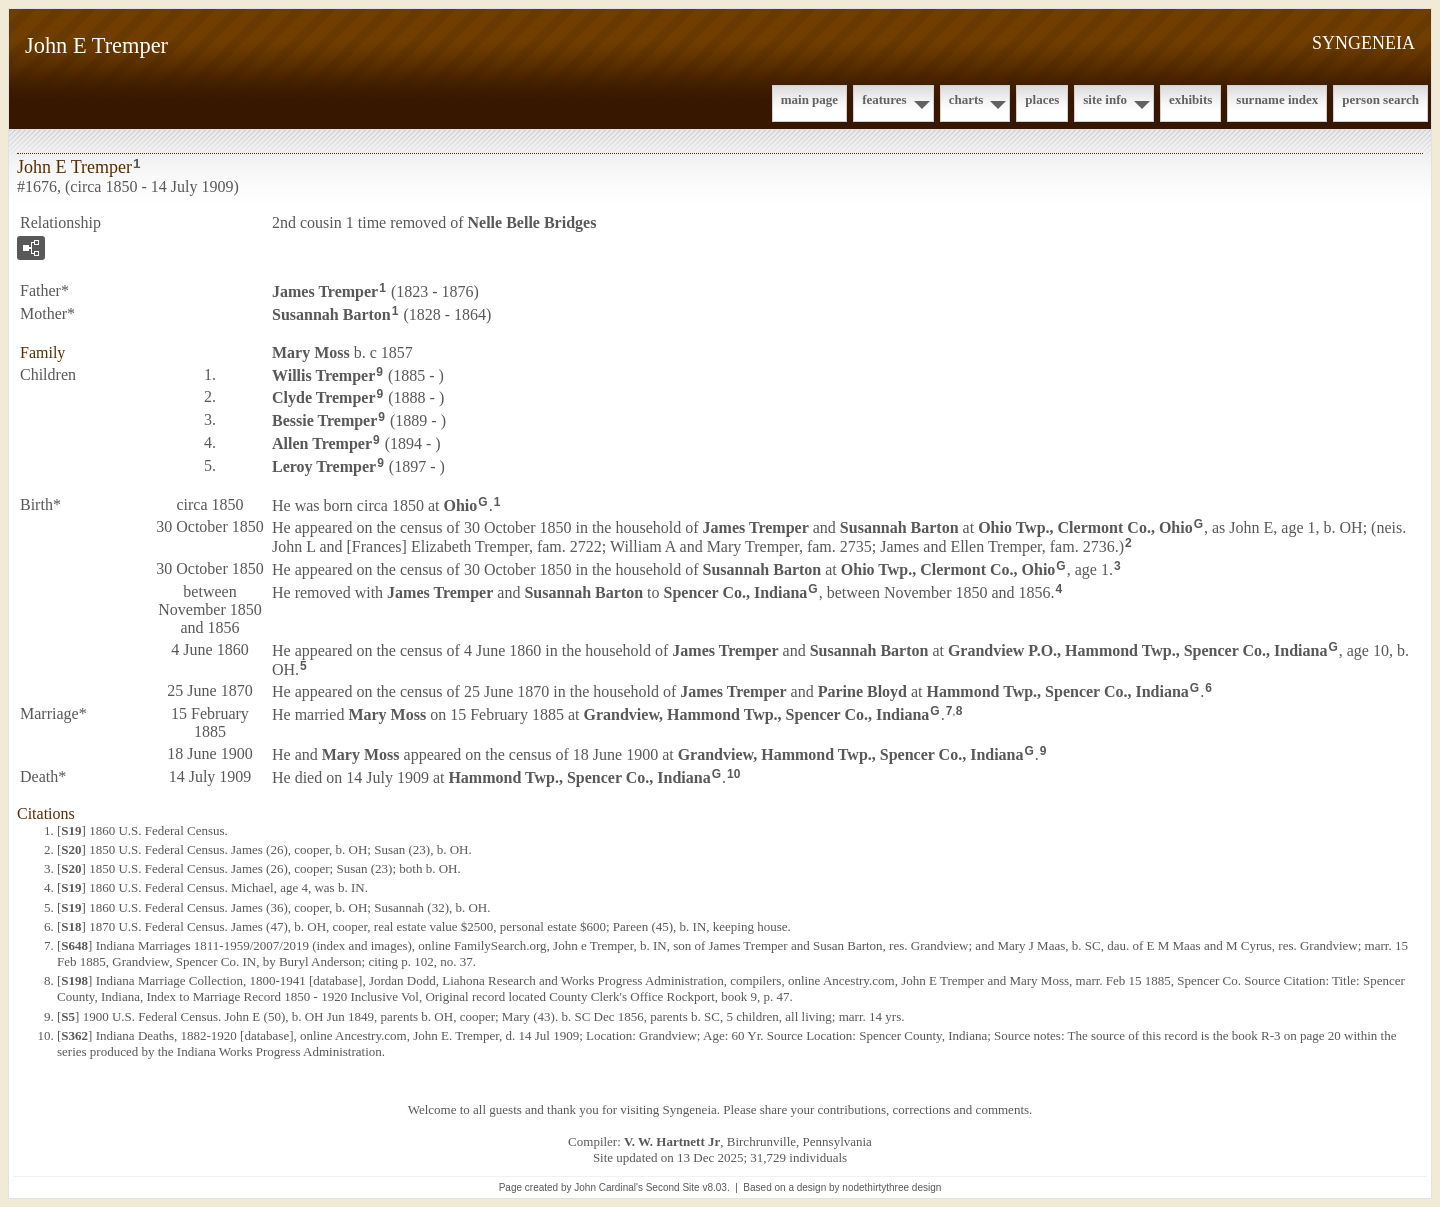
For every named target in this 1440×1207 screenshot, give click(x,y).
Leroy (324, 466)
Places (1042, 99)
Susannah (331, 314)
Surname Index (1277, 99)
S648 (74, 945)
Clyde (324, 397)
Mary (311, 352)
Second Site (673, 1187)
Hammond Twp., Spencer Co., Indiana (1058, 691)
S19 (71, 830)
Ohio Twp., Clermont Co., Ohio (1085, 527)
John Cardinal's (608, 1187)
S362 (74, 1035)
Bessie (324, 420)
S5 (68, 1016)
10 (733, 774)
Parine (862, 691)
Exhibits (1190, 99)
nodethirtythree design (891, 1187)
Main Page (809, 99)
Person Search (1380, 99)
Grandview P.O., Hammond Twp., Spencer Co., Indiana (1137, 650)
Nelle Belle (532, 222)
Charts (966, 99)
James (325, 291)
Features (884, 99)
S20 (71, 849)
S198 (74, 980)
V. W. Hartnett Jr (672, 1141)
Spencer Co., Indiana (736, 592)
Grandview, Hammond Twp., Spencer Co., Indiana (756, 714)
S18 (71, 926)
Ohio (461, 504)
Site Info (1105, 99)
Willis (323, 374)
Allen (322, 443)
